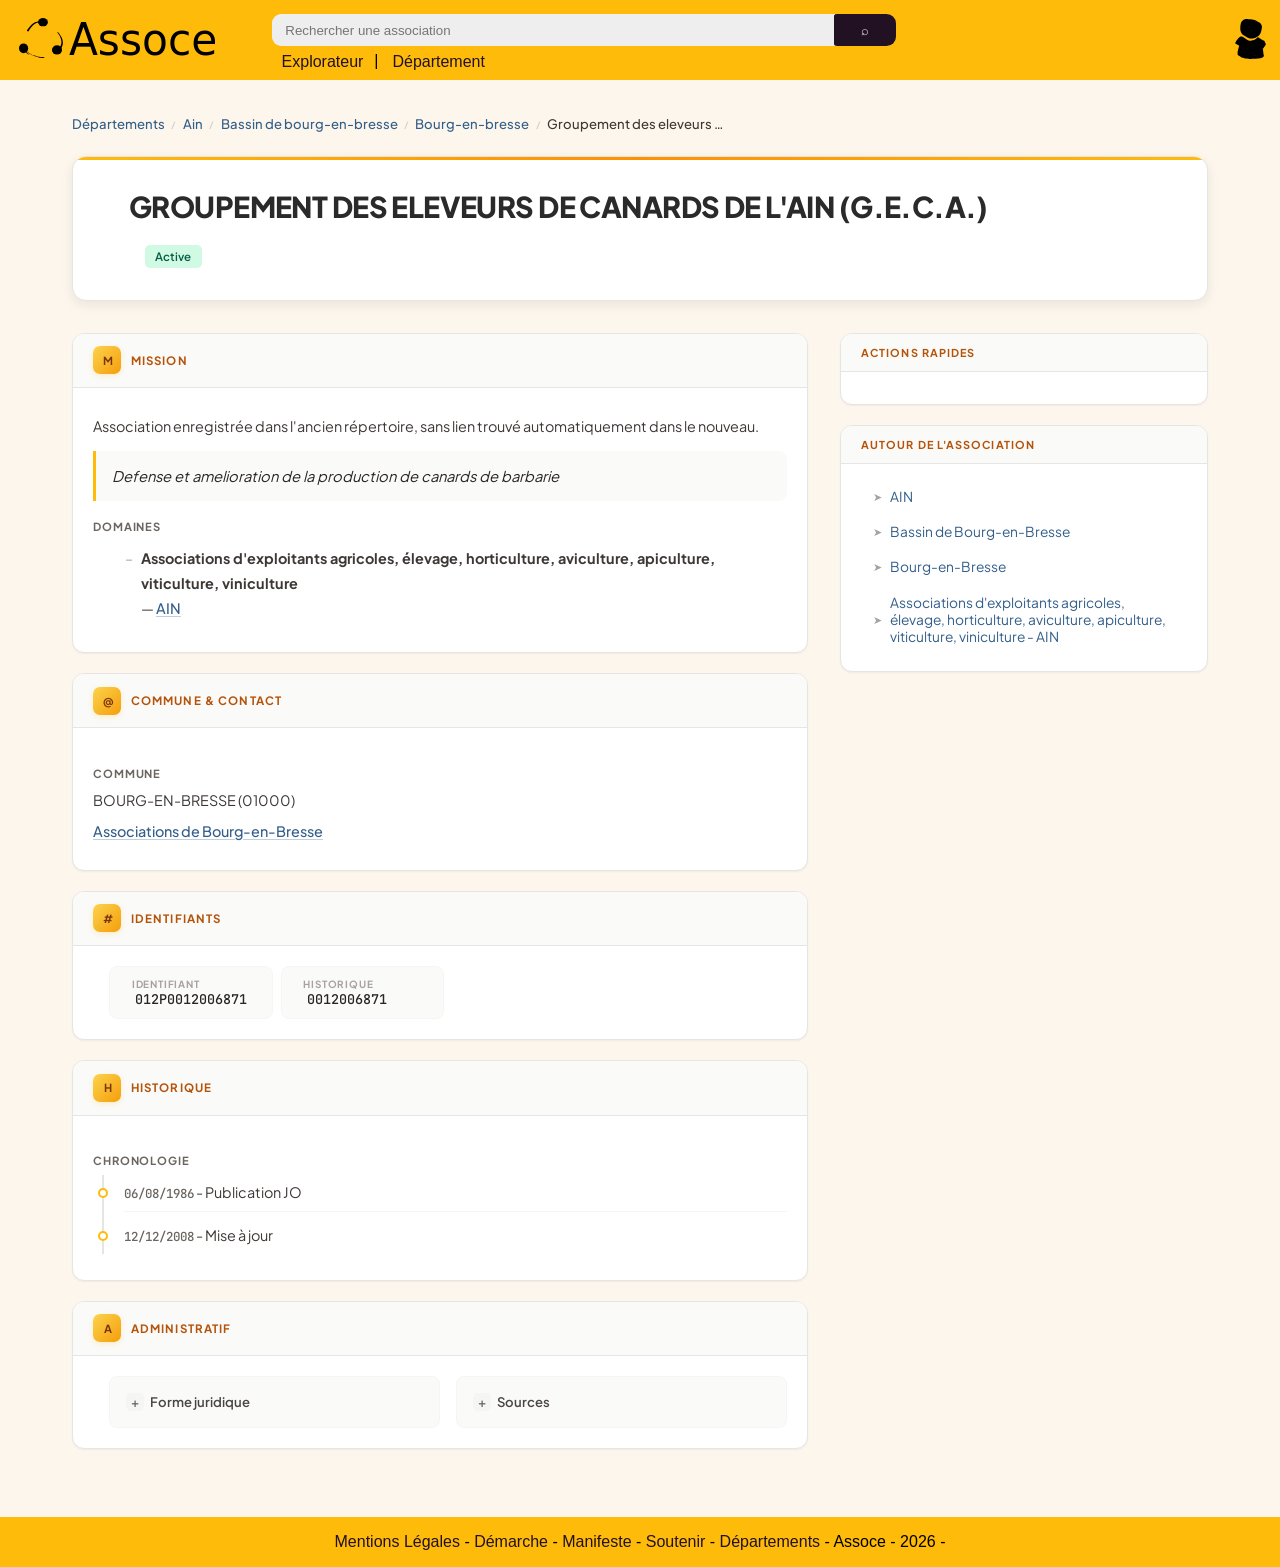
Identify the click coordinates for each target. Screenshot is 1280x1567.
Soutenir (676, 1541)
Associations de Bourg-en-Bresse (208, 831)
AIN (193, 123)
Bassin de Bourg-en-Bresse (309, 123)
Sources (523, 1401)
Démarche (511, 1541)
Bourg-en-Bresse (472, 123)
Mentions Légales (397, 1541)
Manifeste (596, 1541)
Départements (118, 123)
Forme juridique (200, 1401)
